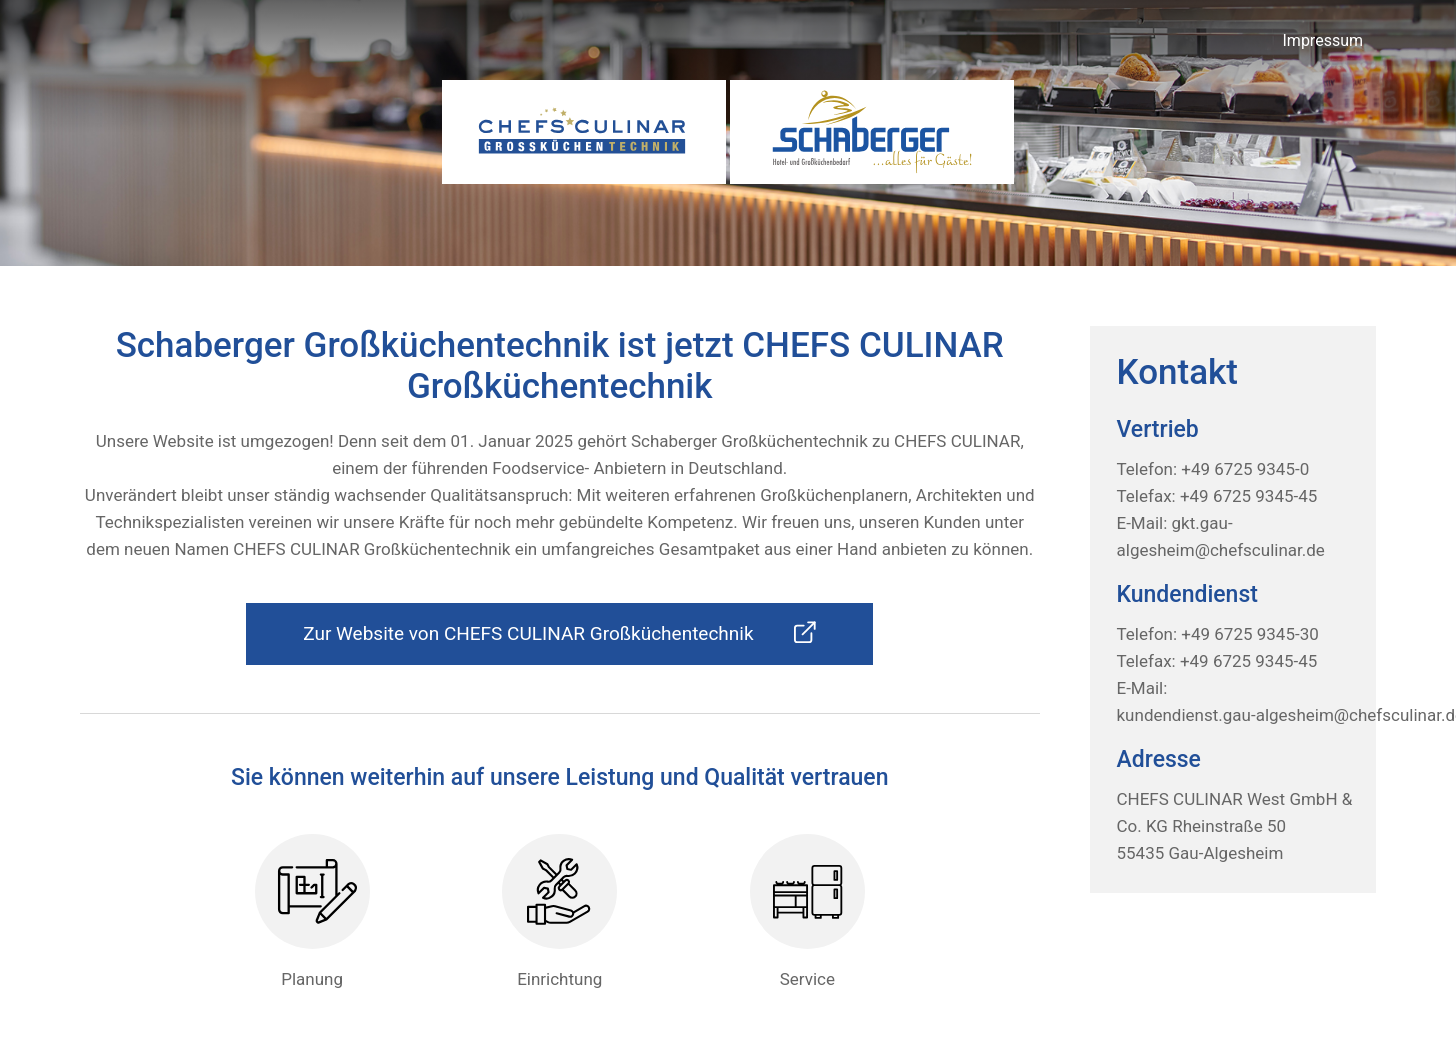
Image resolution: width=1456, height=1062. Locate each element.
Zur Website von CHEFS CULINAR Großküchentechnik (559, 633)
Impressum (1323, 40)
